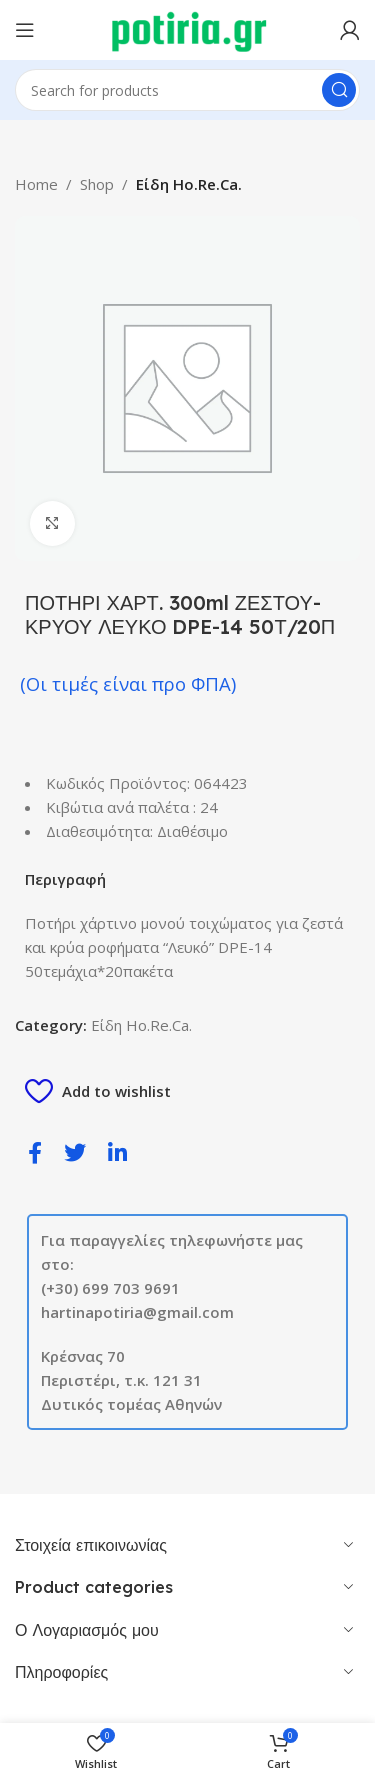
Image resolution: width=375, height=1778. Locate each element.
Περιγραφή (65, 879)
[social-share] (35, 1151)
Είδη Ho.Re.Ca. (189, 184)
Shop (97, 184)
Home (36, 184)
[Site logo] (187, 28)
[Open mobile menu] (25, 30)
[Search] (187, 90)
